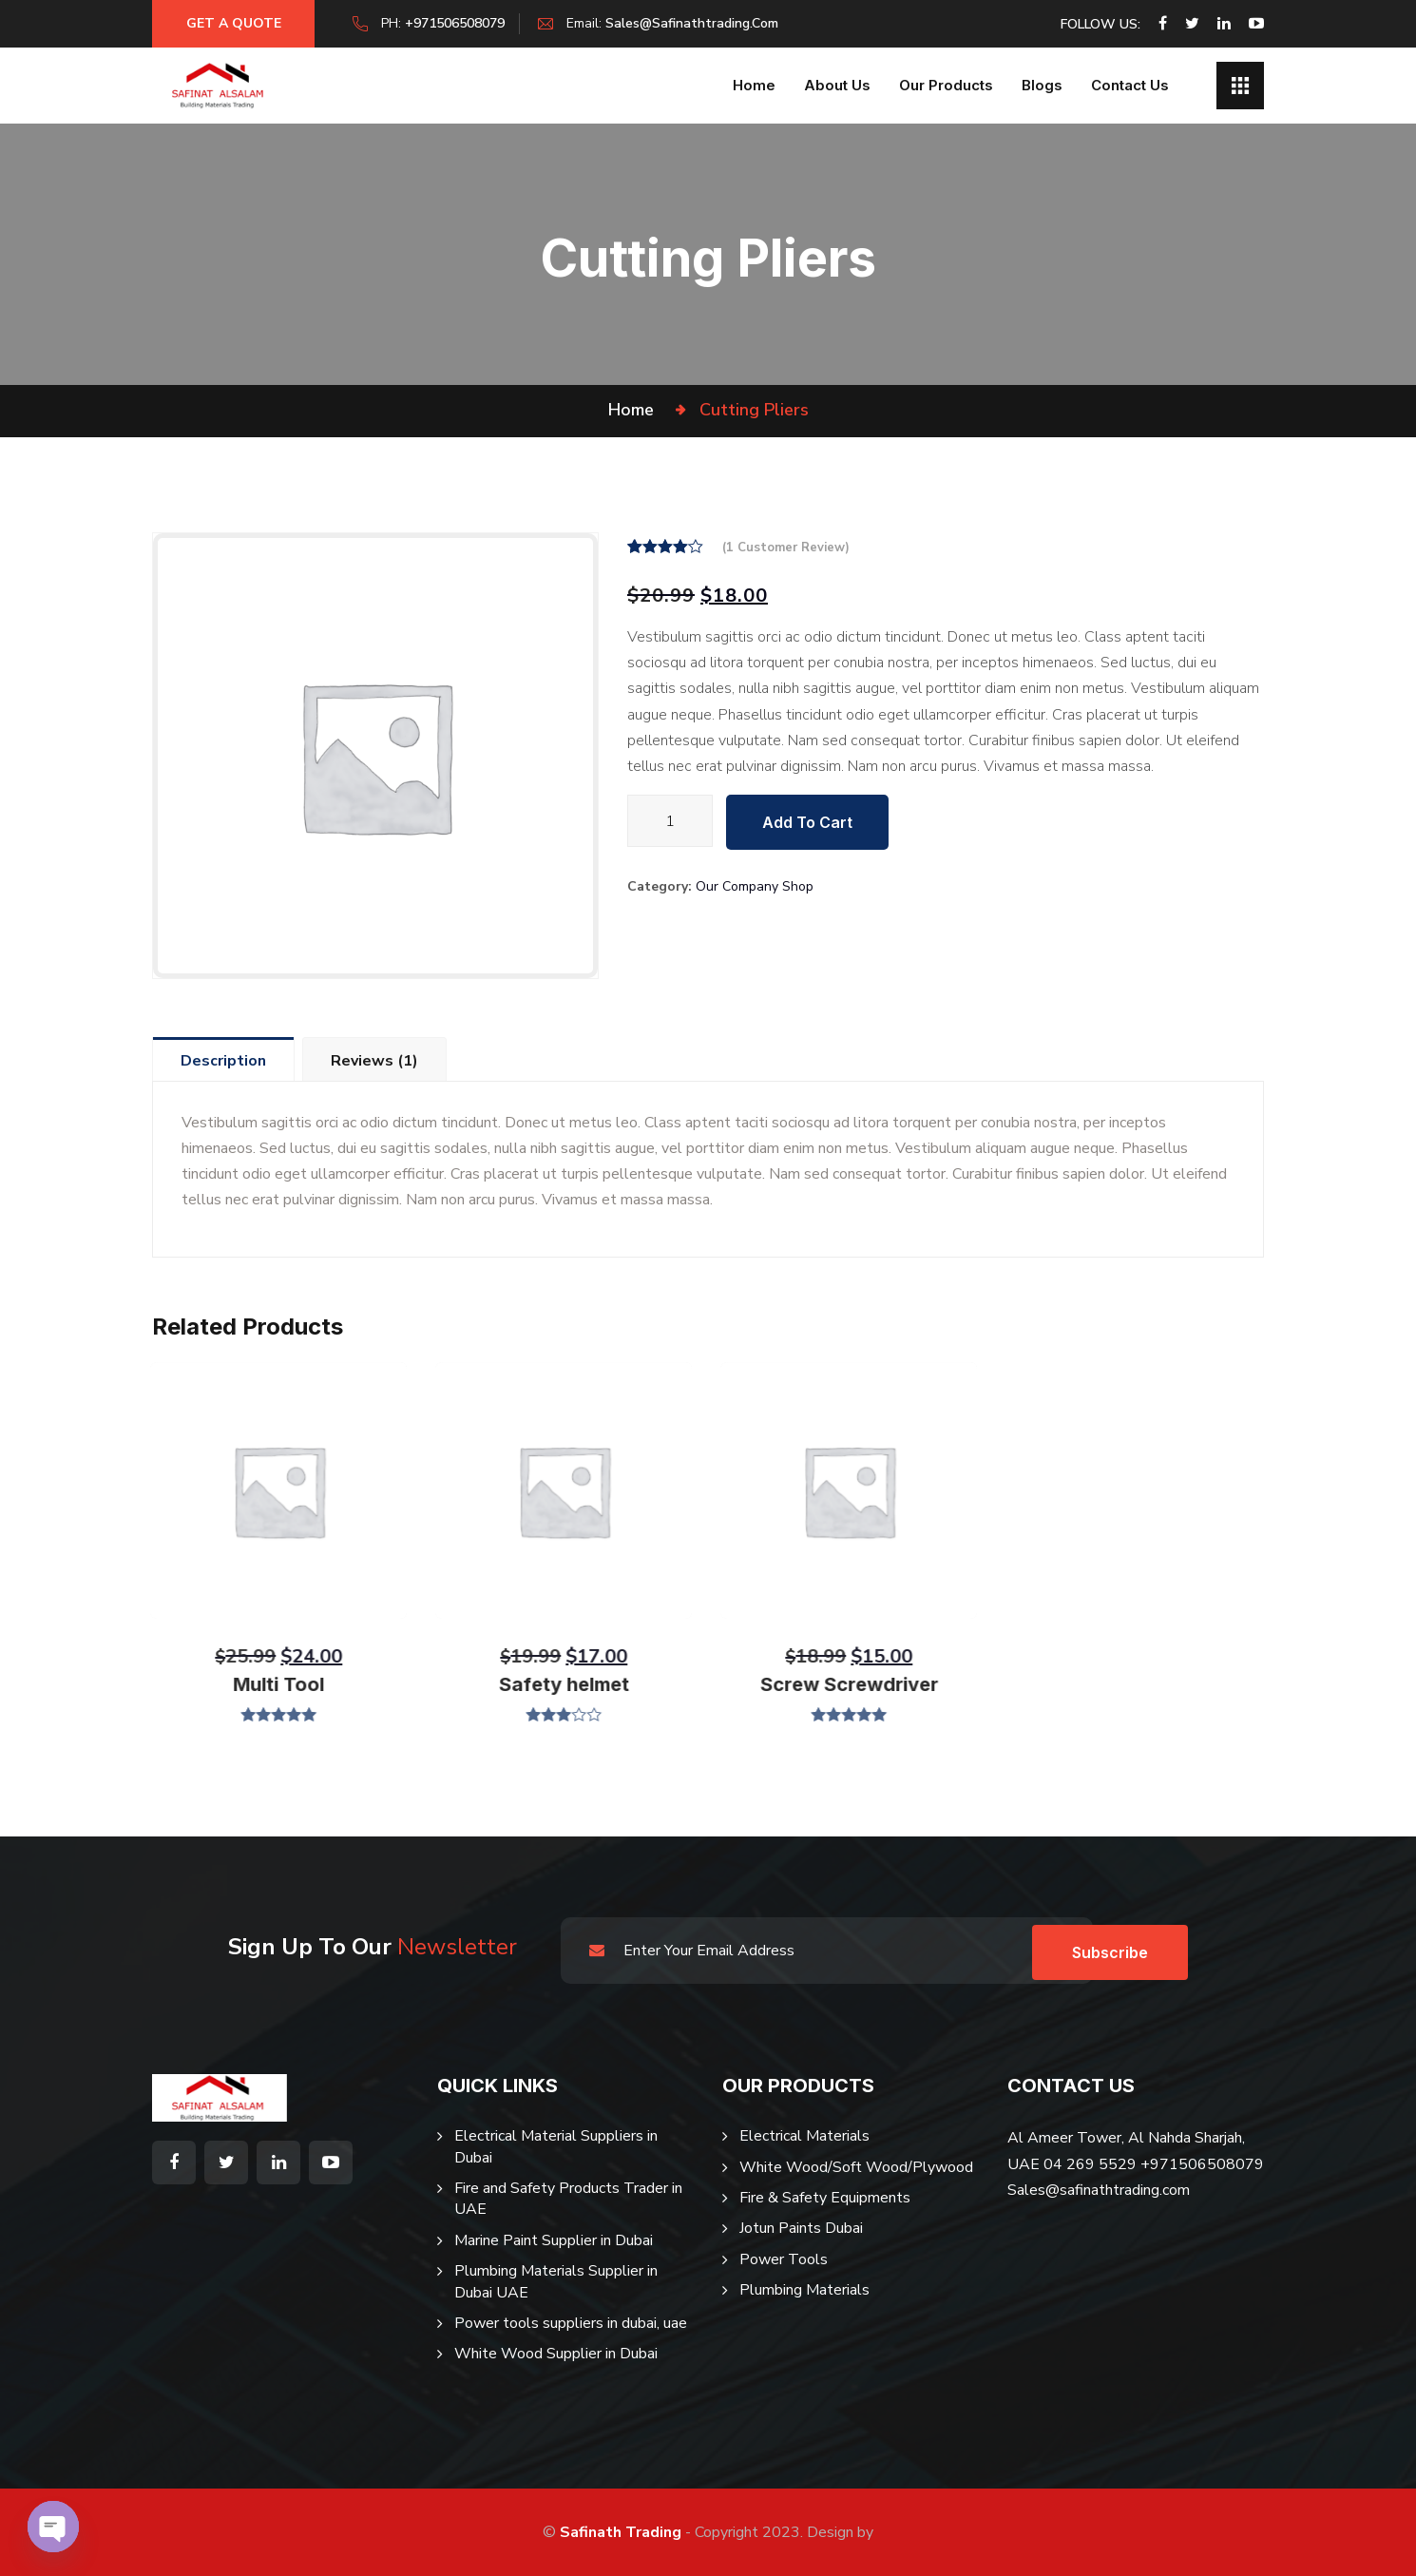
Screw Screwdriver (843, 1684)
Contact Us (1130, 85)
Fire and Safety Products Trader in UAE (568, 2199)
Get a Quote (237, 23)
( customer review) (786, 547)
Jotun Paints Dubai (801, 2228)
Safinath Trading (620, 2532)
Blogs (1042, 85)
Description (224, 1060)
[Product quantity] (670, 821)
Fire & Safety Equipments (824, 2197)
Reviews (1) (377, 1060)
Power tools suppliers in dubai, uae (570, 2323)
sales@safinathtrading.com (700, 23)
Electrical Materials (804, 2135)
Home (754, 85)
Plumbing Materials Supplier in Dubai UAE (556, 2281)
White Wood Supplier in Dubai (556, 2353)
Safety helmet (558, 1684)
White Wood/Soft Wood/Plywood (856, 2167)
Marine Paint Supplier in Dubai (553, 2240)
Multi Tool (273, 1684)
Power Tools (783, 2259)
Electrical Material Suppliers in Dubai (556, 2146)
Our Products (946, 85)
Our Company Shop (754, 886)
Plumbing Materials (804, 2289)
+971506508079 (463, 23)
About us (837, 85)
